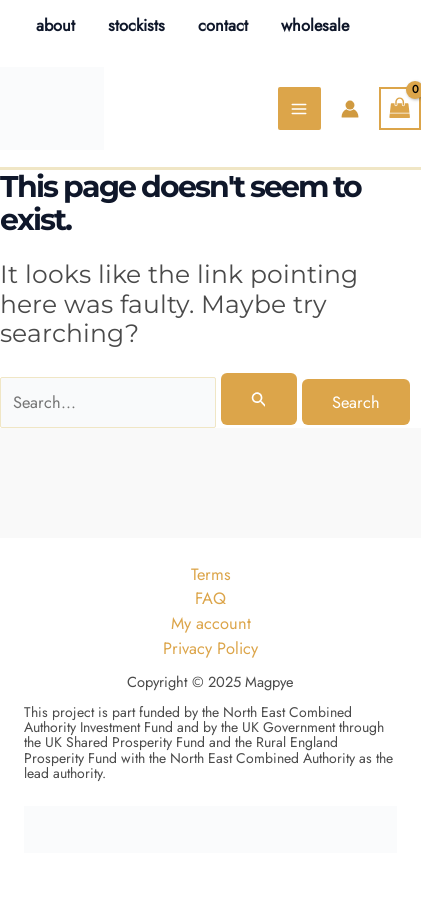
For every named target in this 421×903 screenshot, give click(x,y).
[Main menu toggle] (299, 108)
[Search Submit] (259, 399)
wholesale (315, 25)
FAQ (210, 598)
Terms (211, 574)
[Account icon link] (350, 109)
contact (223, 25)
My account (211, 623)
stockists (136, 25)
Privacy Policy (210, 648)
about (55, 25)
